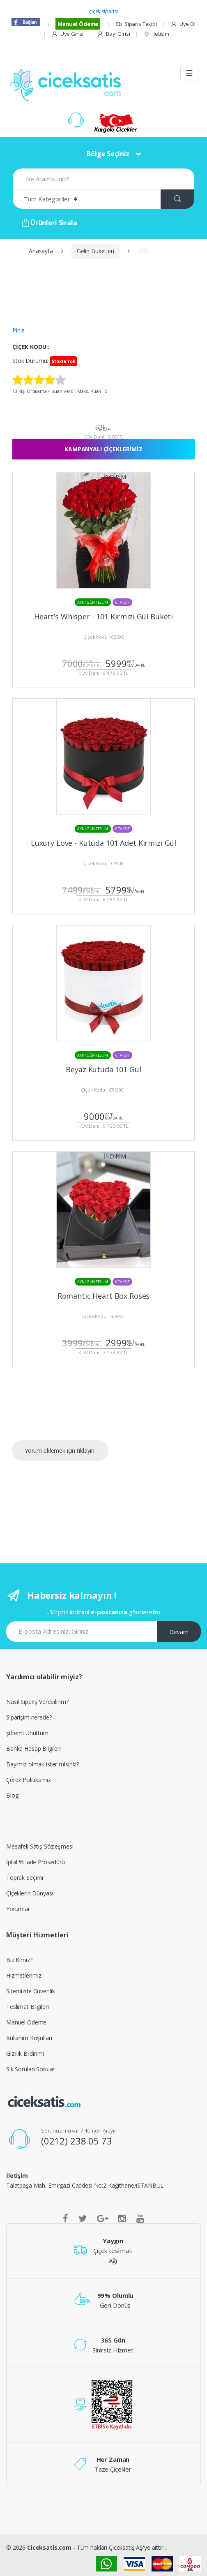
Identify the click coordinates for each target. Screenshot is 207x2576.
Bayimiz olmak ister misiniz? (42, 1764)
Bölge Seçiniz (108, 153)
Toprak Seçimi (24, 1877)
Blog (12, 1795)
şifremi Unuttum (27, 1733)
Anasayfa (41, 251)
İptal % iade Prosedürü (35, 1862)
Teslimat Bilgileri (27, 2006)
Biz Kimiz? (19, 1960)
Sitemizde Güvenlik (30, 1991)
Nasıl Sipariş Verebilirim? (37, 1702)
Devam (179, 1632)
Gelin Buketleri (95, 251)
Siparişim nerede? (29, 1717)
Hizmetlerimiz (23, 1975)
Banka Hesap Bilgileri (33, 1748)
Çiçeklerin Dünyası (29, 1893)
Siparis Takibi (136, 24)
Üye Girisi (67, 34)
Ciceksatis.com (49, 2547)
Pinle (18, 330)
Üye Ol (183, 24)
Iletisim (156, 34)
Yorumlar (18, 1909)
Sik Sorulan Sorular (30, 2069)
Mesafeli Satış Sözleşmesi (40, 1846)
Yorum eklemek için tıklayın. (60, 1450)
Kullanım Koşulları (29, 2038)
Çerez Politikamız (28, 1780)
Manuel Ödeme (78, 24)
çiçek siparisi (103, 11)
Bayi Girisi (113, 34)
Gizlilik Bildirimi (25, 2053)
